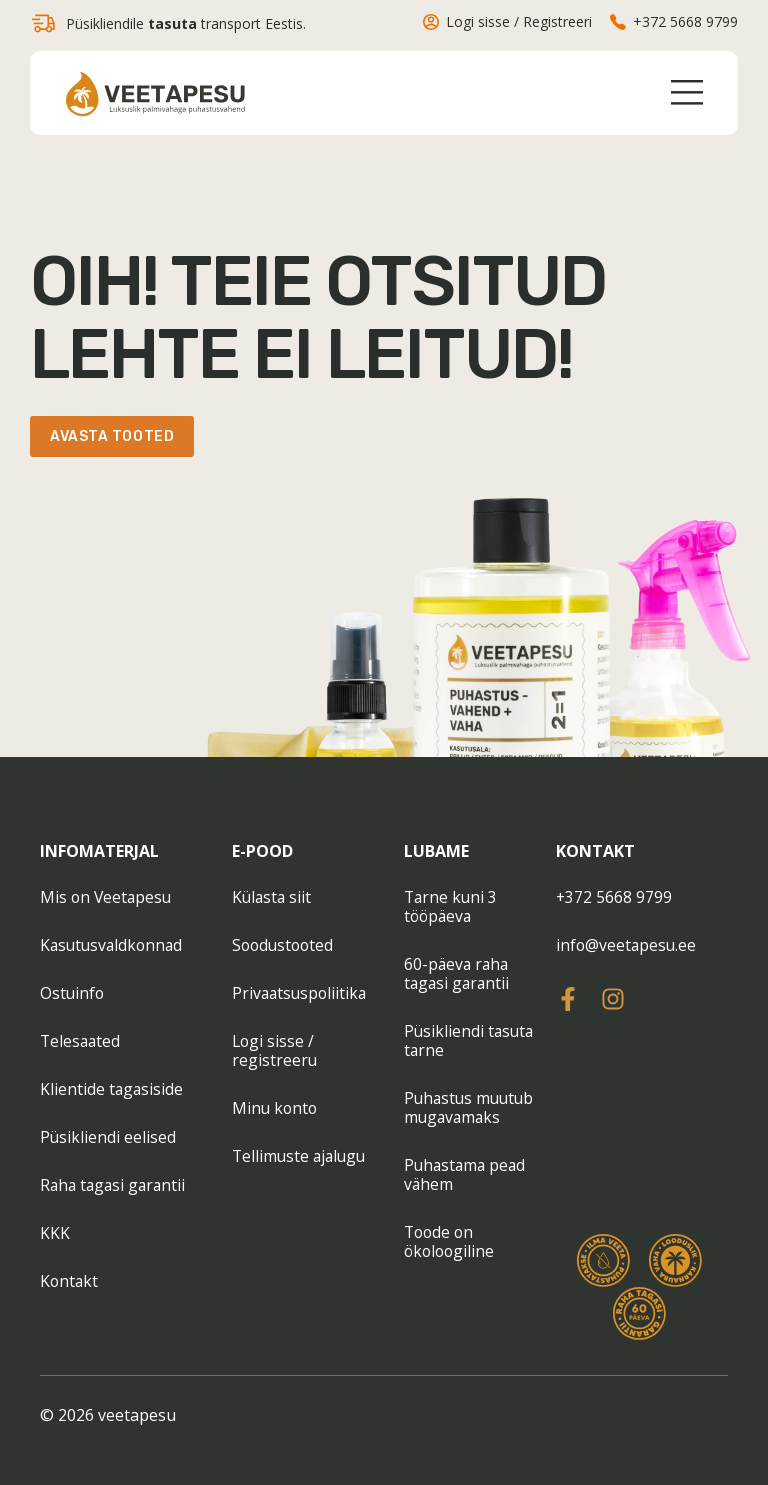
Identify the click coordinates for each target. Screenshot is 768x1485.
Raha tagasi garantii (115, 1185)
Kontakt (70, 1281)
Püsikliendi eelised (108, 1137)
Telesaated (81, 1041)
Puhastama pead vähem (467, 1174)
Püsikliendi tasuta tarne (470, 1040)
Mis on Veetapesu (107, 897)
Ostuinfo (73, 993)
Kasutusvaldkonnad (114, 945)
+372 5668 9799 (614, 897)
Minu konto (276, 1108)
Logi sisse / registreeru (275, 1050)
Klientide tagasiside (112, 1089)
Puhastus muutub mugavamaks (471, 1107)
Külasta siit (273, 897)
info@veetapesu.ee (627, 945)
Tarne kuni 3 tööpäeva (452, 906)
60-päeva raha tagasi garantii (458, 973)
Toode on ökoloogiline (451, 1241)
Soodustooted (285, 945)
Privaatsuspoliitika (301, 993)
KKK (55, 1233)
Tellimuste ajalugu (301, 1156)
